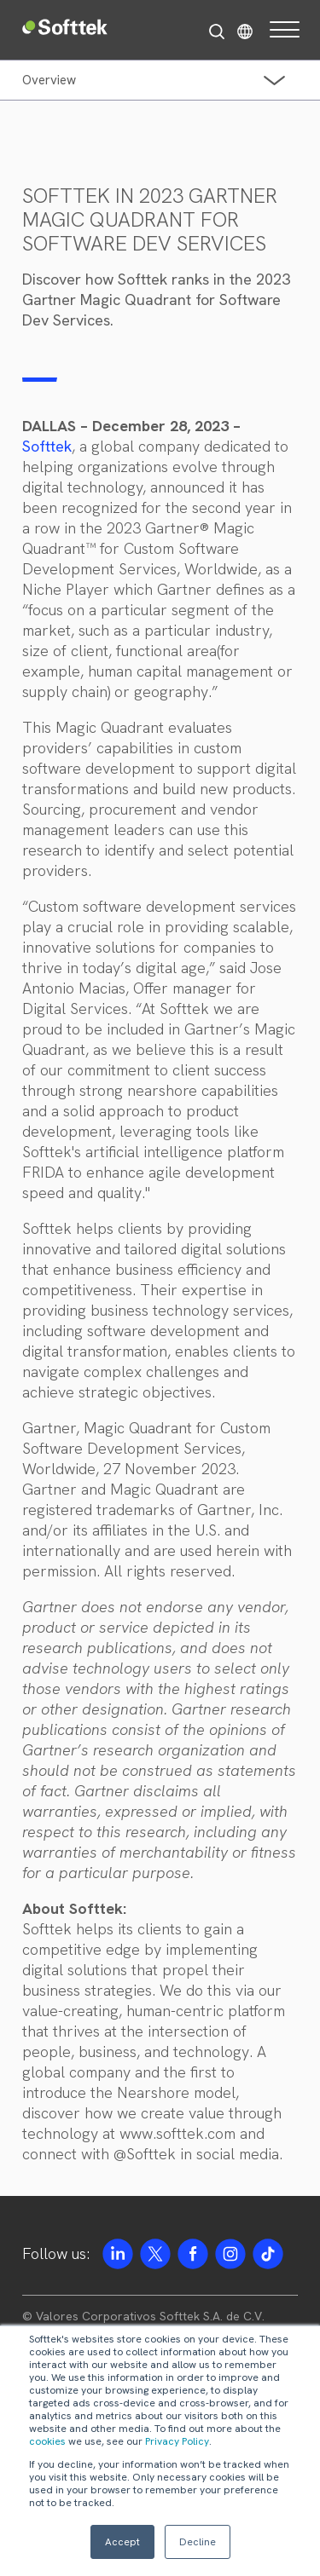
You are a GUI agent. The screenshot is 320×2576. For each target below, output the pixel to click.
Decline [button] (197, 2542)
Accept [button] (122, 2542)
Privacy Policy (177, 2441)
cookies (47, 2441)
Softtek (47, 446)
